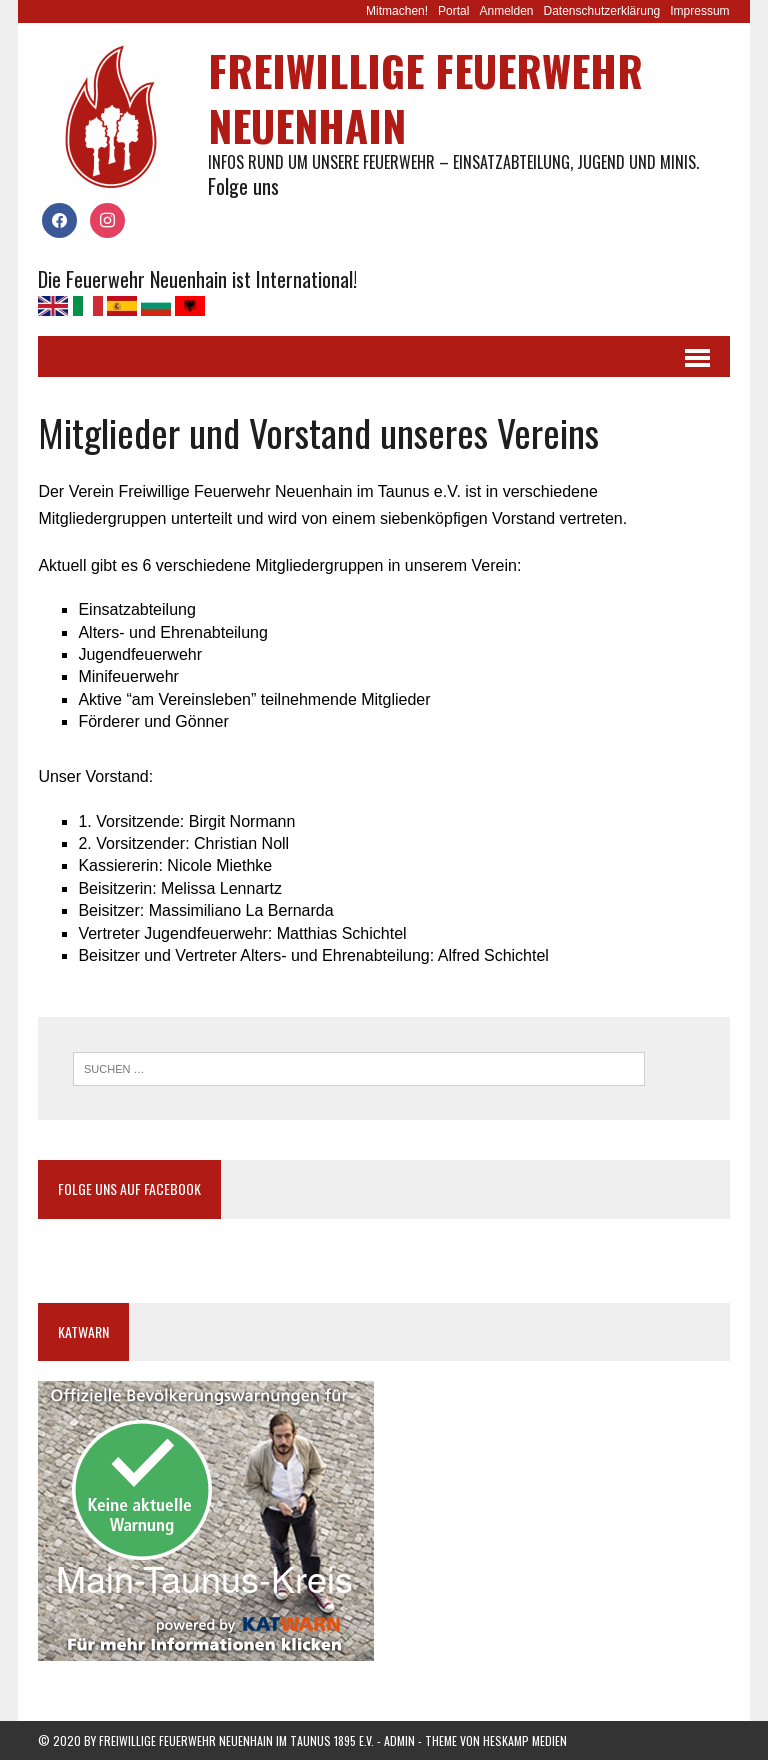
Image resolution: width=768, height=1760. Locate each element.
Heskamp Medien (525, 1740)
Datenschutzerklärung (602, 11)
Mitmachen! (397, 11)
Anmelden (506, 11)
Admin (399, 1740)
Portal (453, 11)
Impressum (699, 11)
